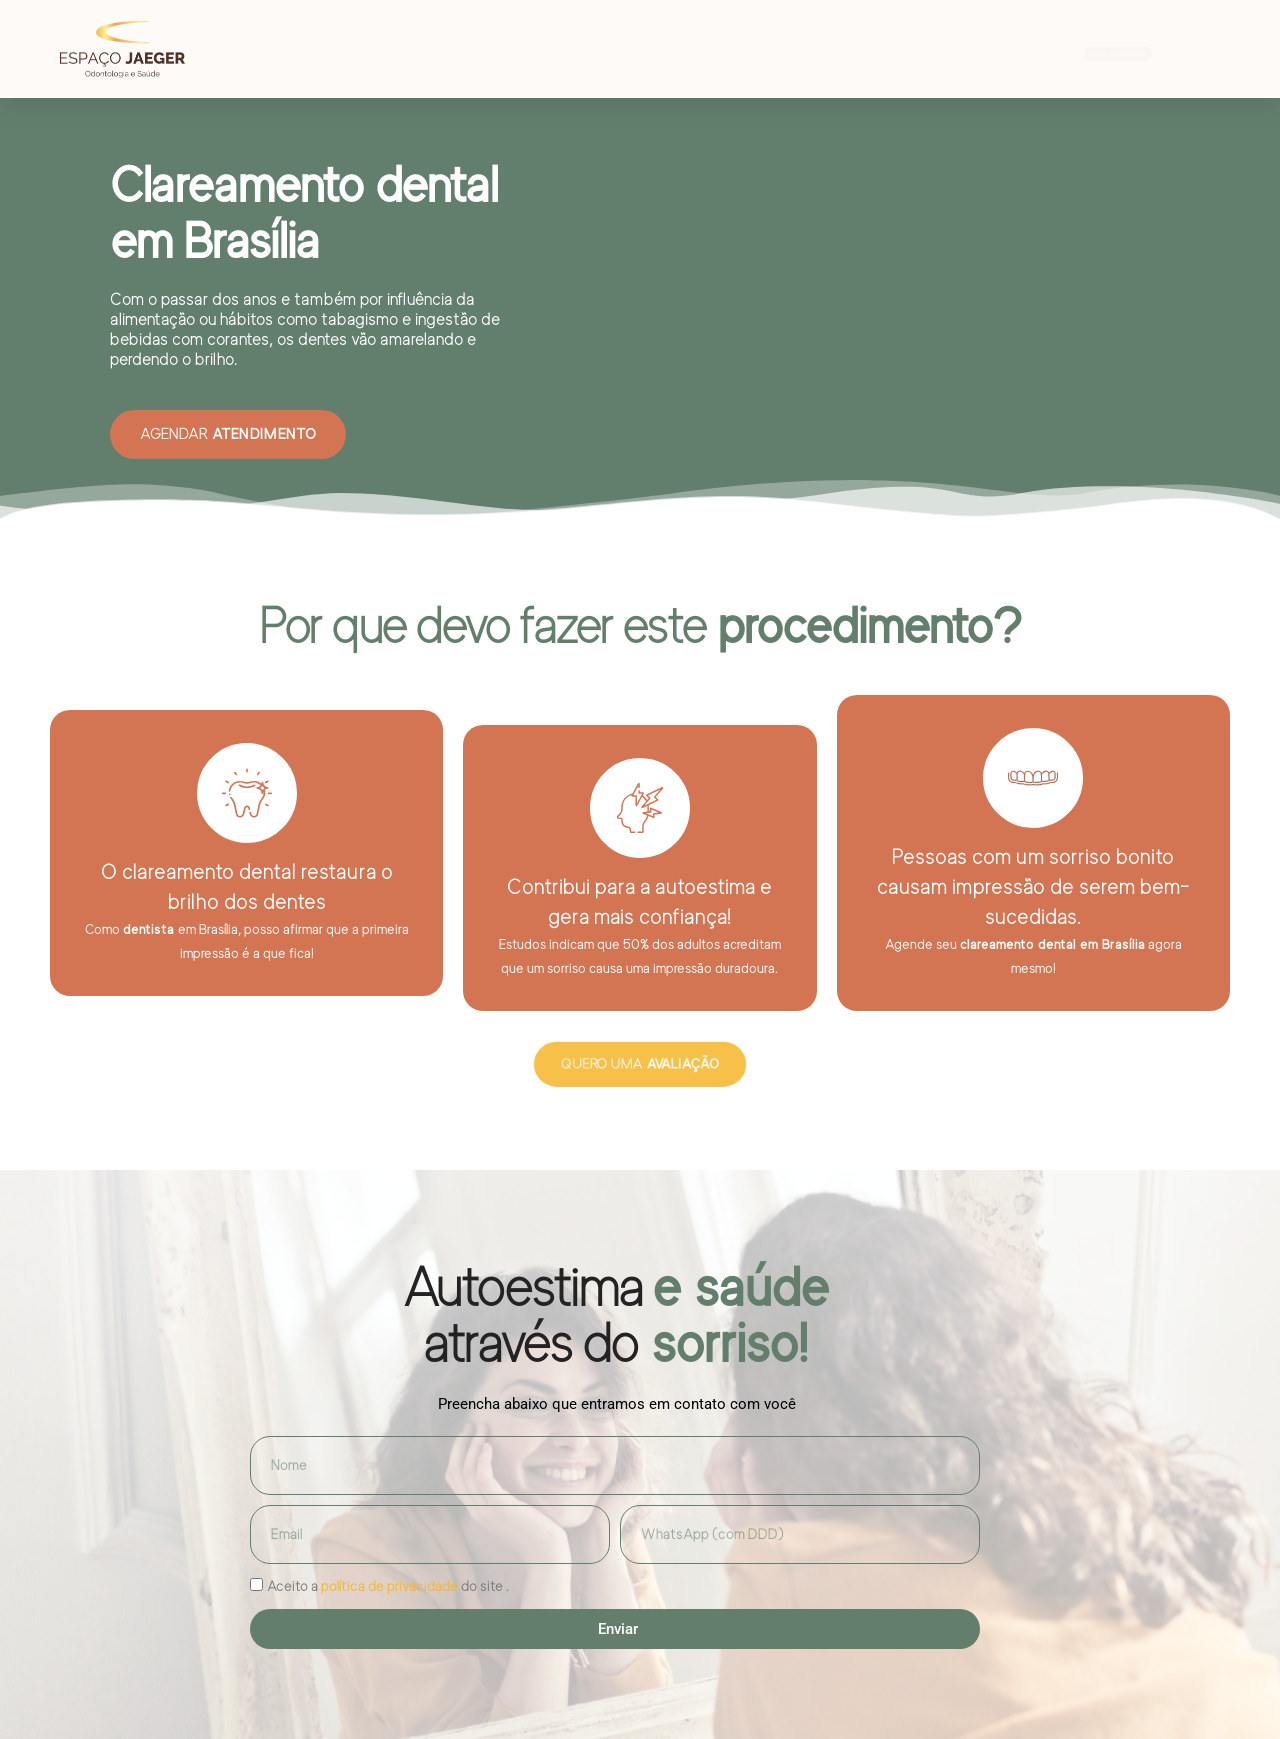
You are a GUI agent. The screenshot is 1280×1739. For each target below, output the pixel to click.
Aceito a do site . (388, 1586)
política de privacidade (389, 1586)
